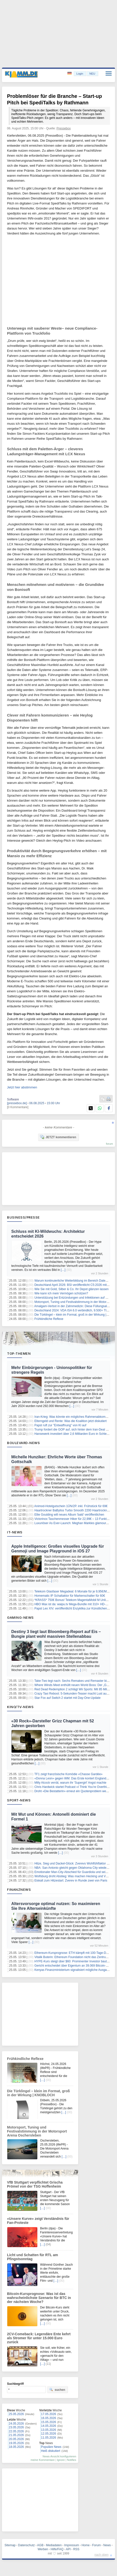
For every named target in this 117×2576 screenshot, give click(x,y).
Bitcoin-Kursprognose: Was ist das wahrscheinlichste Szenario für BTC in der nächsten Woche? (39, 2298)
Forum (96, 2545)
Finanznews (19, 1890)
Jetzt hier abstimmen (22, 1087)
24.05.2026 (16, 2423)
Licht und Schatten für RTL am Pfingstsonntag (32, 2257)
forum (109, 1143)
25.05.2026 (16, 2414)
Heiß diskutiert (50, 2451)
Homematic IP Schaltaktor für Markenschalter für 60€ (69, 1595)
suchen (57, 2390)
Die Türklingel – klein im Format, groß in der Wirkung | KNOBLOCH (38, 2093)
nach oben (101, 2554)
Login (79, 73)
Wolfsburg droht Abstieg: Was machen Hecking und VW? (72, 1876)
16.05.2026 (48, 2418)
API (68, 2549)
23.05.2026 (16, 2427)
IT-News (15, 1532)
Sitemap (10, 2545)
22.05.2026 (16, 2431)
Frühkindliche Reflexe (48, 1319)
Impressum (71, 2545)
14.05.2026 (48, 2426)
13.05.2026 (48, 2430)
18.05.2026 (16, 2447)
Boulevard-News (23, 1443)
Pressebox (64, 128)
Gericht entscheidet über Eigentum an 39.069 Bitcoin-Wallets (74, 1965)
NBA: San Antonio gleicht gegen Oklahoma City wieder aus (73, 1867)
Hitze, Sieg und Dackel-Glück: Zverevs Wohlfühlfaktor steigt (74, 1863)
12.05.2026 (48, 2433)
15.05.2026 (48, 2422)
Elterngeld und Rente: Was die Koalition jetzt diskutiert (70, 1421)
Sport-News (19, 1800)
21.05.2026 (16, 2435)
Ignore (61, 2459)
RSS (76, 2549)
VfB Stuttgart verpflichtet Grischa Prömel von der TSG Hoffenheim (35, 2184)
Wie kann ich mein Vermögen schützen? (61, 1293)
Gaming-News (20, 1617)
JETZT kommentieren (58, 1137)
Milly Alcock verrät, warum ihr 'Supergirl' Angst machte (70, 1782)
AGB (40, 2545)
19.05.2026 (16, 2443)
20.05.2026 (16, 2439)
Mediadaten (54, 2545)
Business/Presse (23, 1217)
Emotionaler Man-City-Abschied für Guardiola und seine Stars (75, 1872)
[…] (63, 1270)
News (107, 2545)
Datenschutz (26, 2545)
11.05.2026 (48, 2437)
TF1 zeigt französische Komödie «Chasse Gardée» (68, 1774)
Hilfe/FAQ (57, 2549)
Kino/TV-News (20, 1707)
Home (86, 2545)
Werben (43, 2549)
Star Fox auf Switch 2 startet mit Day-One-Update (67, 1698)
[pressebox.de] (17, 1103)
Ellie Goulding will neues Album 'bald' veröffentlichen (69, 1514)
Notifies (71, 2459)
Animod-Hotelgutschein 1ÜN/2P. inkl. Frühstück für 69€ (71, 1506)
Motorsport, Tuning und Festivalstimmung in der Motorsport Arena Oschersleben (37, 2131)
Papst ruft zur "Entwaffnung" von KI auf (60, 1425)
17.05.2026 (48, 2414)
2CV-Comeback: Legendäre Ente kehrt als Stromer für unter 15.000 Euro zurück (39, 2338)
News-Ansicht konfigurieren (59, 2456)
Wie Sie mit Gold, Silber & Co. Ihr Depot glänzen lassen (71, 1289)
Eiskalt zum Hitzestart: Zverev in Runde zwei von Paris (70, 1880)
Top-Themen (19, 1353)
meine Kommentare (43, 2459)
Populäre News (51, 2447)
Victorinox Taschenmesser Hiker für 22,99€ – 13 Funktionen (74, 1519)
